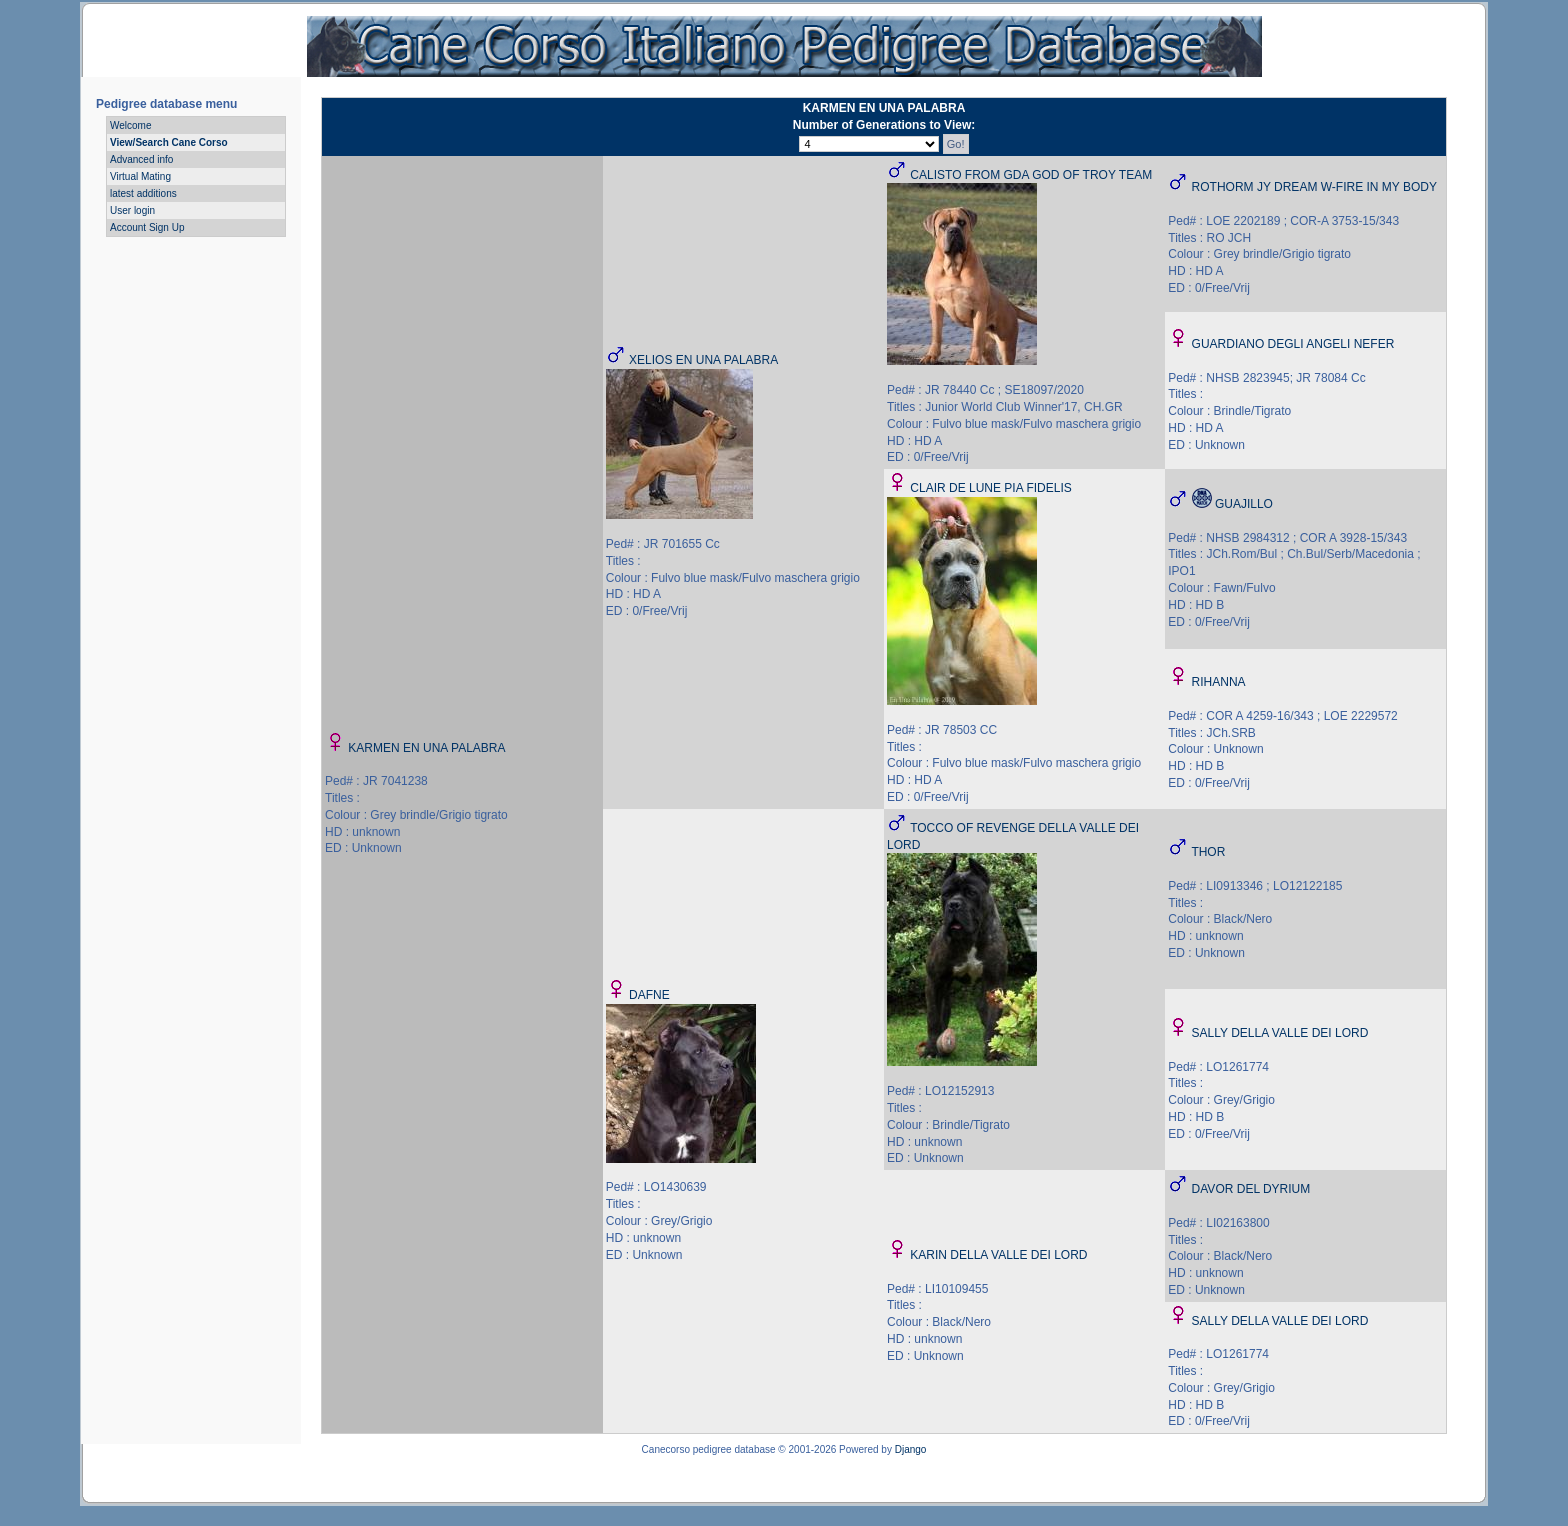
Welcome (131, 125)
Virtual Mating (140, 176)
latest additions (143, 193)
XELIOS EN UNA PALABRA (703, 360)
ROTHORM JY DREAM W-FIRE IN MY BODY (1314, 187)
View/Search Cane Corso (169, 142)
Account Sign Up (147, 227)
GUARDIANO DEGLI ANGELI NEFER (1293, 344)
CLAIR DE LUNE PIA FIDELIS (990, 488)
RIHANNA (1219, 682)
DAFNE (649, 995)
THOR (1208, 852)
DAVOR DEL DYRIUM (1251, 1189)
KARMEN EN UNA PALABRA (426, 748)
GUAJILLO (1244, 504)
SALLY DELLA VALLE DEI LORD (1280, 1033)
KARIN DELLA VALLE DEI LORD (998, 1255)
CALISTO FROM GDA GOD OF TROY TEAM (1031, 175)
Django (911, 1449)
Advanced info (141, 159)
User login (132, 210)
